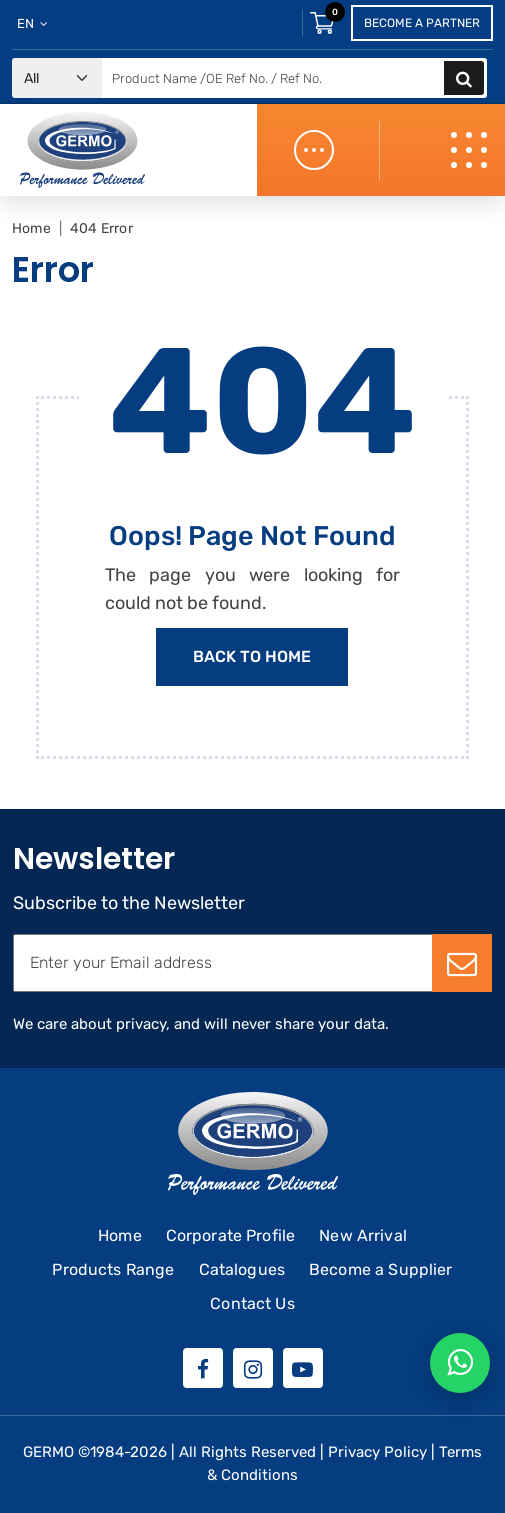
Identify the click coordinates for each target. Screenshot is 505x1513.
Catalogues (242, 1269)
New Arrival (363, 1235)
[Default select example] (57, 78)
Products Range (113, 1269)
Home (31, 228)
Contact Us (252, 1303)
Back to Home (252, 656)
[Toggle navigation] (470, 150)
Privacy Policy (377, 1452)
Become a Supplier (381, 1269)
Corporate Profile (231, 1235)
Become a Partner (422, 23)
